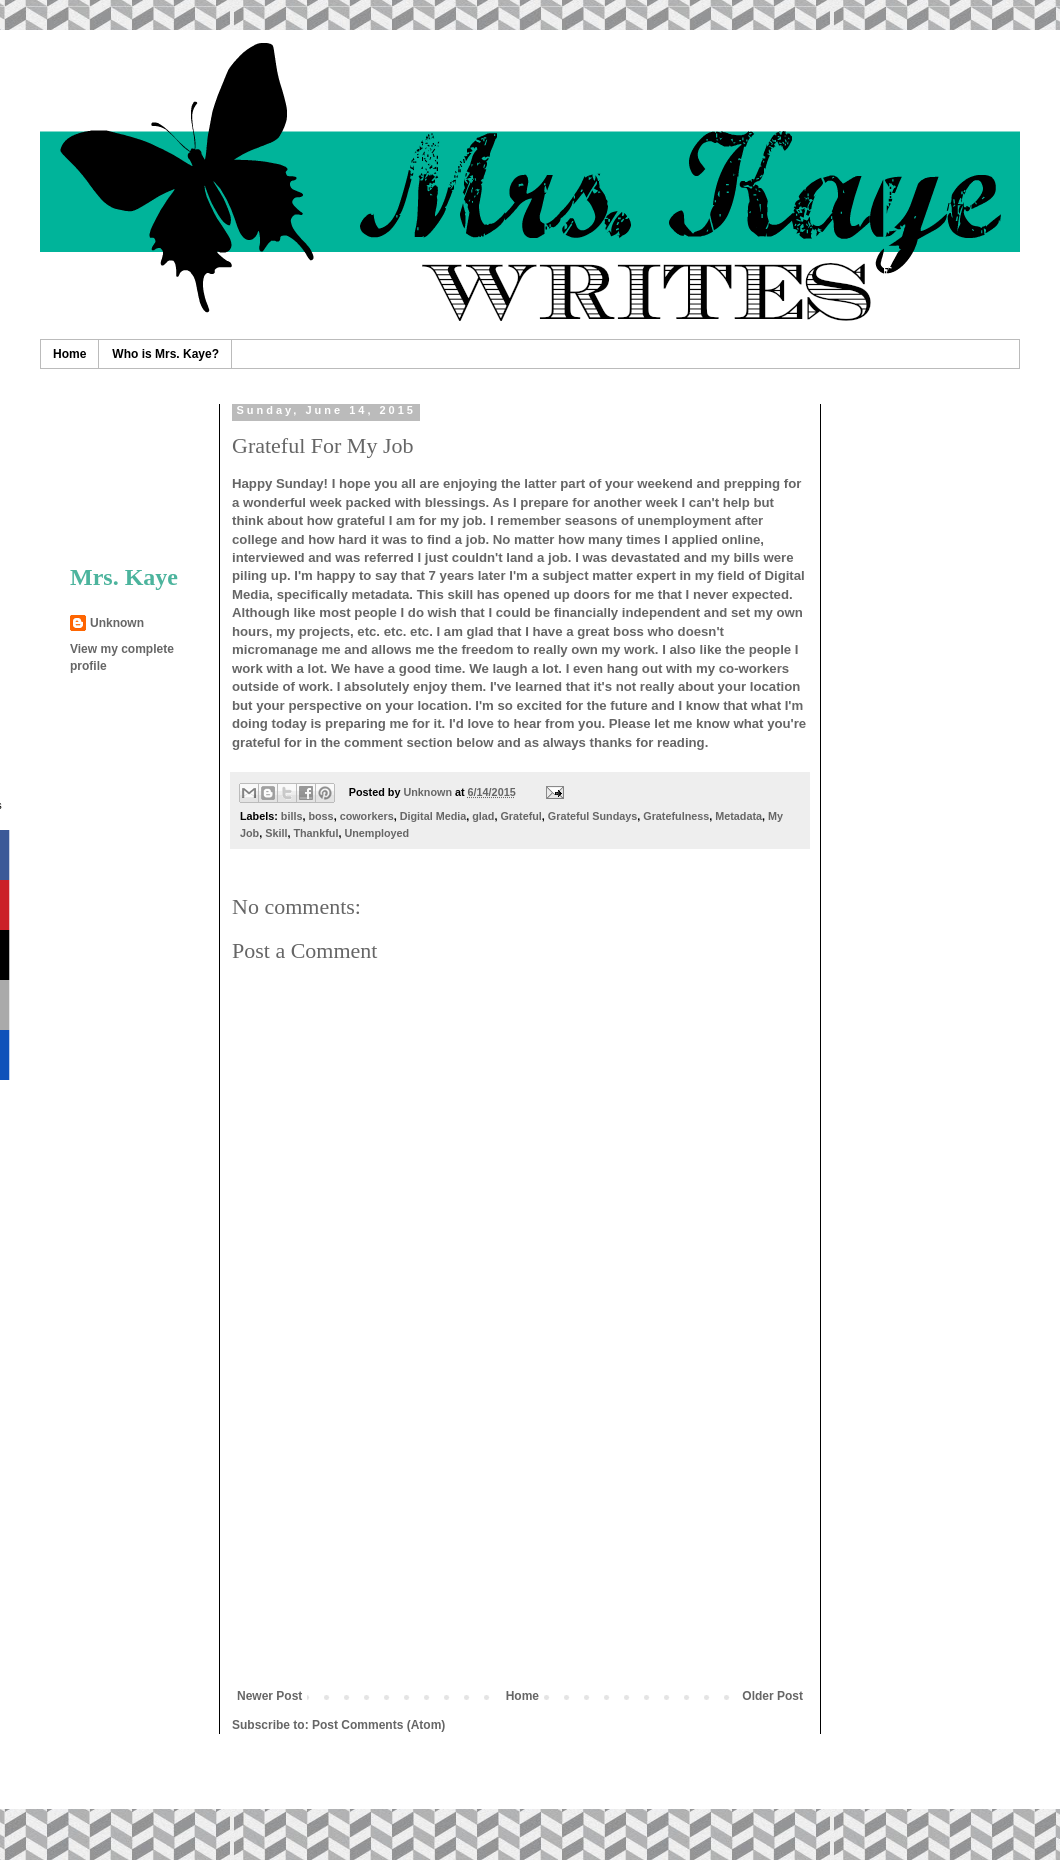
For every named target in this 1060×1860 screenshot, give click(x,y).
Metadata (738, 816)
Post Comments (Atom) (378, 1725)
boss (320, 816)
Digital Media (433, 816)
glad (483, 816)
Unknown (117, 623)
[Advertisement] (132, 466)
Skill (276, 833)
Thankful (315, 833)
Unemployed (376, 833)
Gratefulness (676, 816)
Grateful (520, 816)
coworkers (367, 816)
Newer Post (269, 1696)
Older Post (772, 1696)
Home (69, 354)
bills (292, 816)
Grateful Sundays (592, 816)
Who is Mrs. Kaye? (165, 354)
